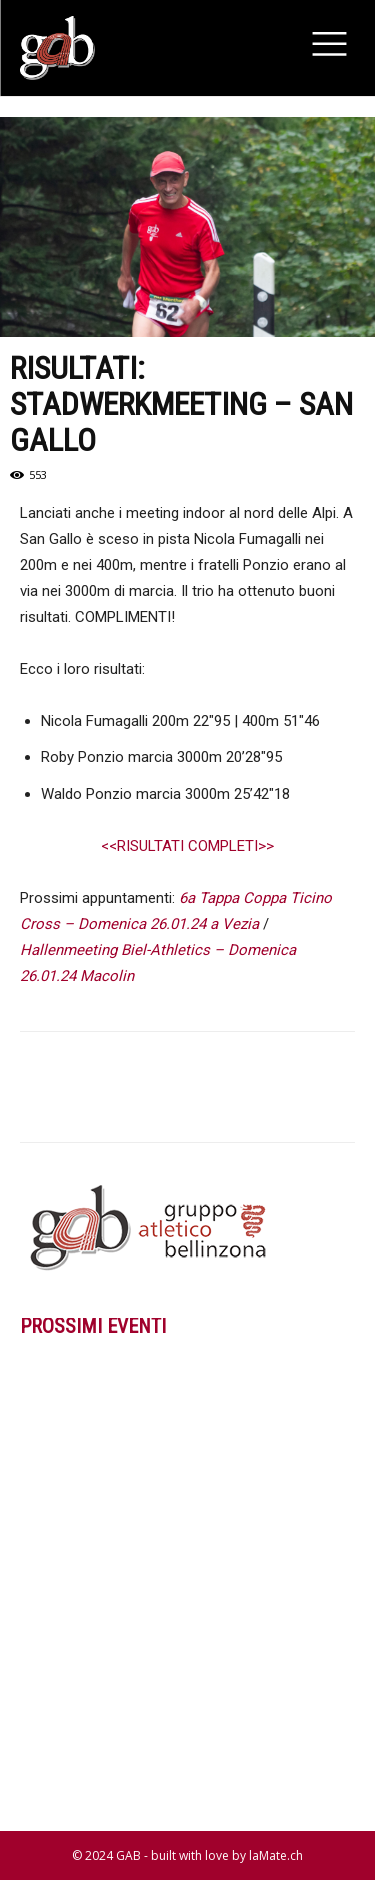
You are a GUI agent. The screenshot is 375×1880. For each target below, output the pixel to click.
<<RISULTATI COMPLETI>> (187, 846)
